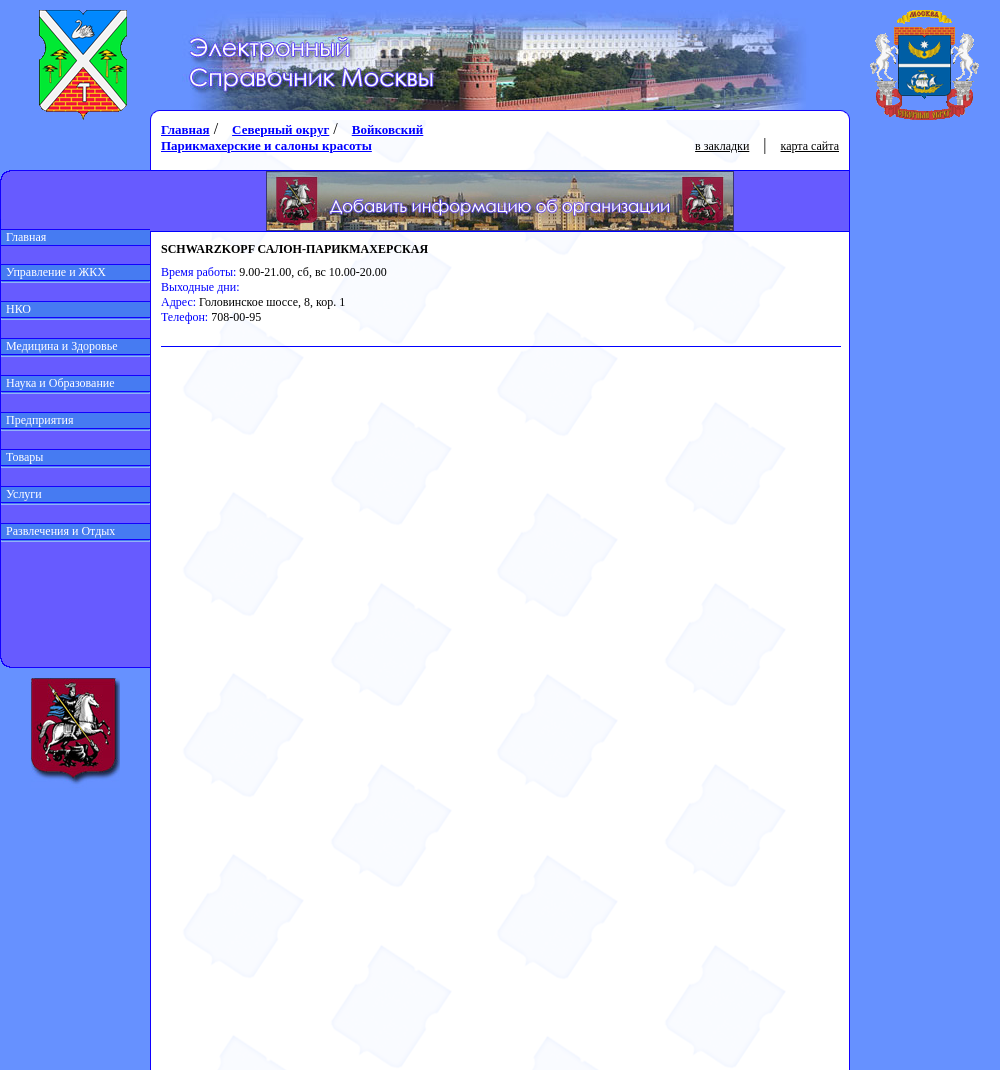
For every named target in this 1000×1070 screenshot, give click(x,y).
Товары (22, 457)
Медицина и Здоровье (59, 346)
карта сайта (810, 146)
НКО (16, 309)
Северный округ (280, 129)
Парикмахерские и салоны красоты (266, 145)
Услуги (21, 494)
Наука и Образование (58, 383)
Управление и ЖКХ (53, 272)
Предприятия (37, 420)
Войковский (388, 129)
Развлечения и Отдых (58, 531)
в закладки (722, 146)
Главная (23, 237)
